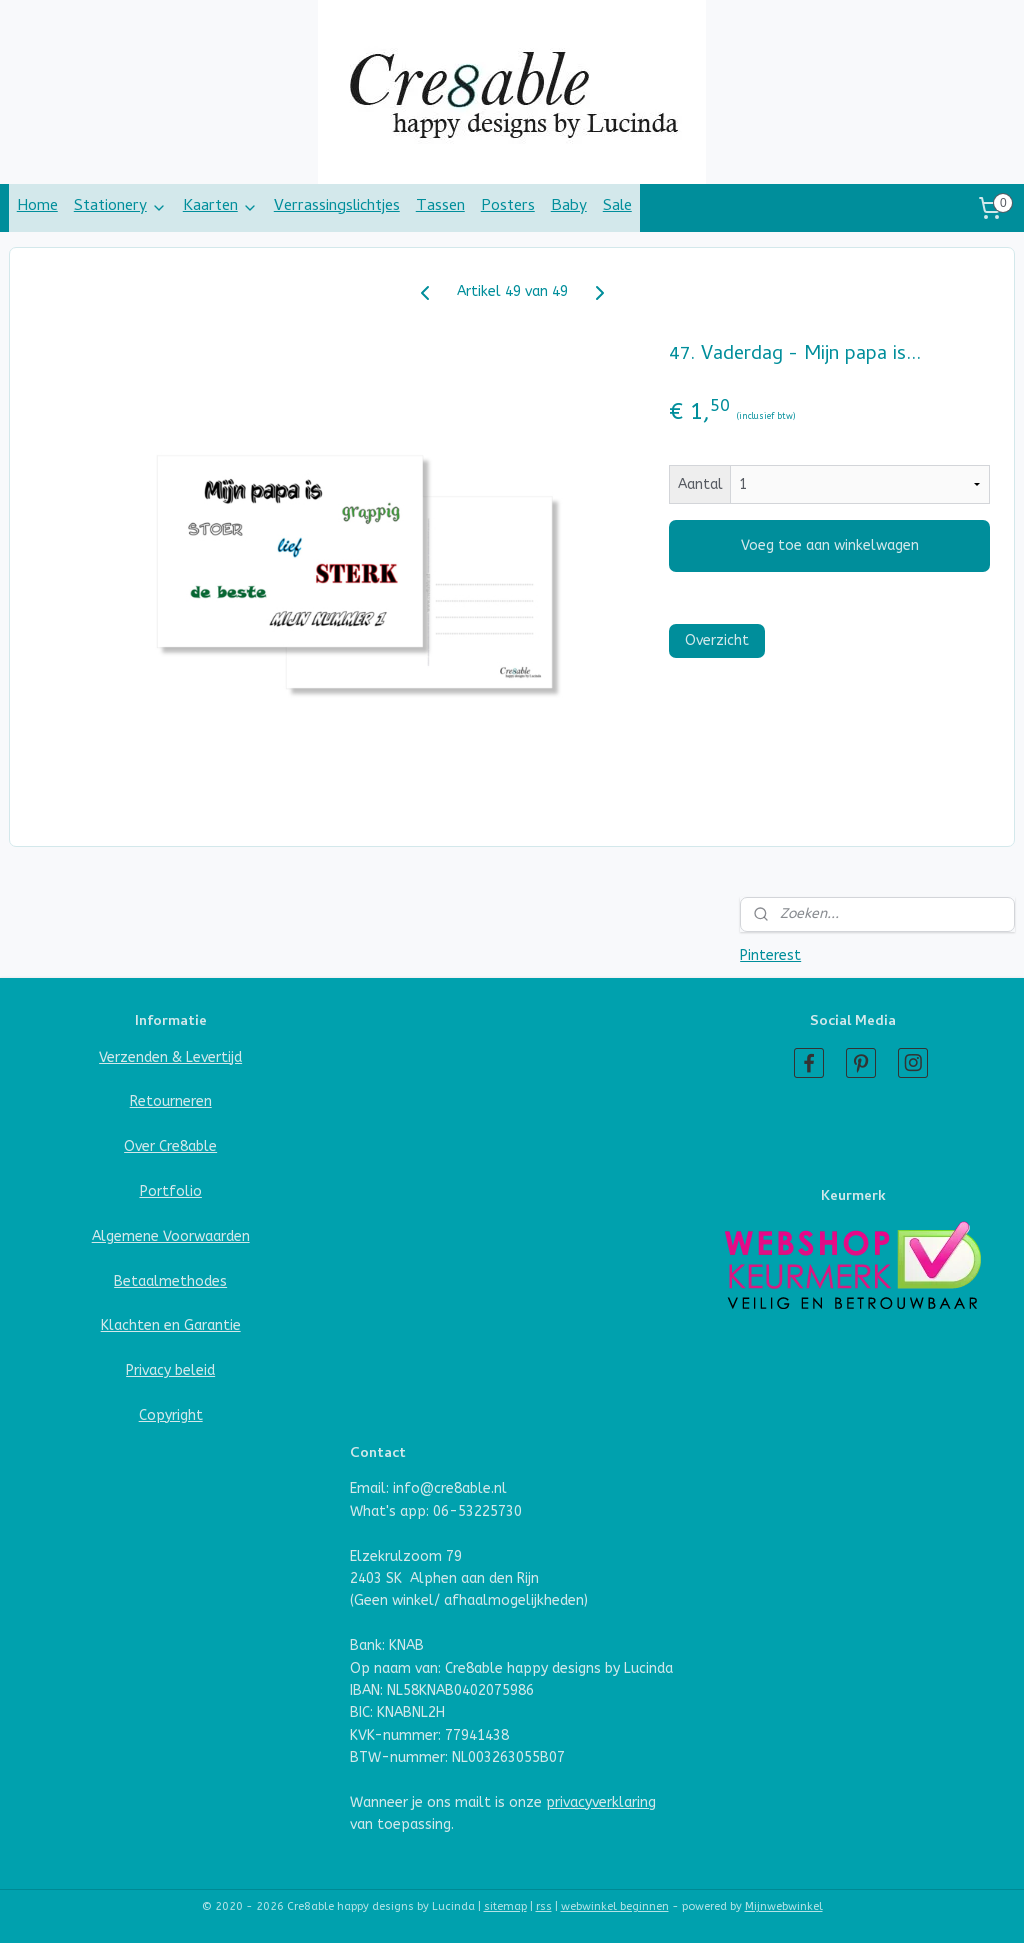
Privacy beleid (170, 1370)
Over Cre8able (170, 1146)
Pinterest (770, 955)
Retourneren (171, 1101)
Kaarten (220, 207)
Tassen (440, 207)
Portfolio (171, 1191)
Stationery (120, 207)
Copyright (171, 1415)
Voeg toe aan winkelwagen (830, 545)
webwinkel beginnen (615, 1906)
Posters (508, 207)
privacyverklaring (601, 1802)
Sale (617, 207)
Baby (569, 207)
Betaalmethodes (170, 1281)
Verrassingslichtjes (337, 207)
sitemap (505, 1906)
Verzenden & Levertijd (170, 1057)
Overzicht (717, 640)
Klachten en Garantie (171, 1325)
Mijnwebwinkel (784, 1906)
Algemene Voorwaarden (171, 1236)
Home (37, 207)
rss (544, 1906)
